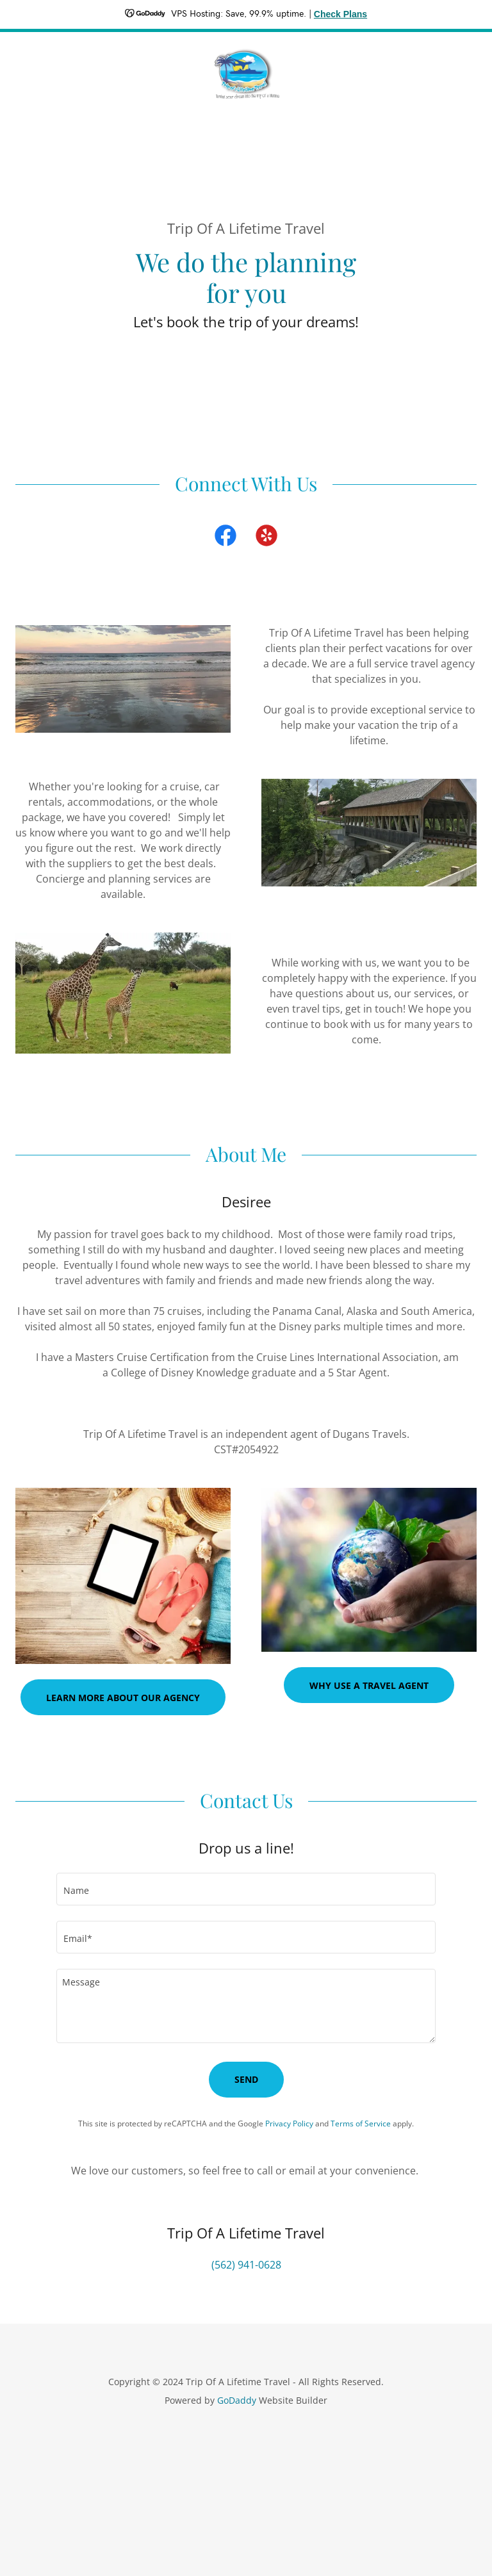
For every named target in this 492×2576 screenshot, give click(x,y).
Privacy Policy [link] (289, 2123)
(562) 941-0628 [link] (246, 2265)
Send (246, 2079)
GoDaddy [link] (236, 2400)
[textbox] (246, 1889)
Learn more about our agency (123, 1698)
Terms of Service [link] (361, 2123)
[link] (246, 73)
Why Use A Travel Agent (369, 1685)
